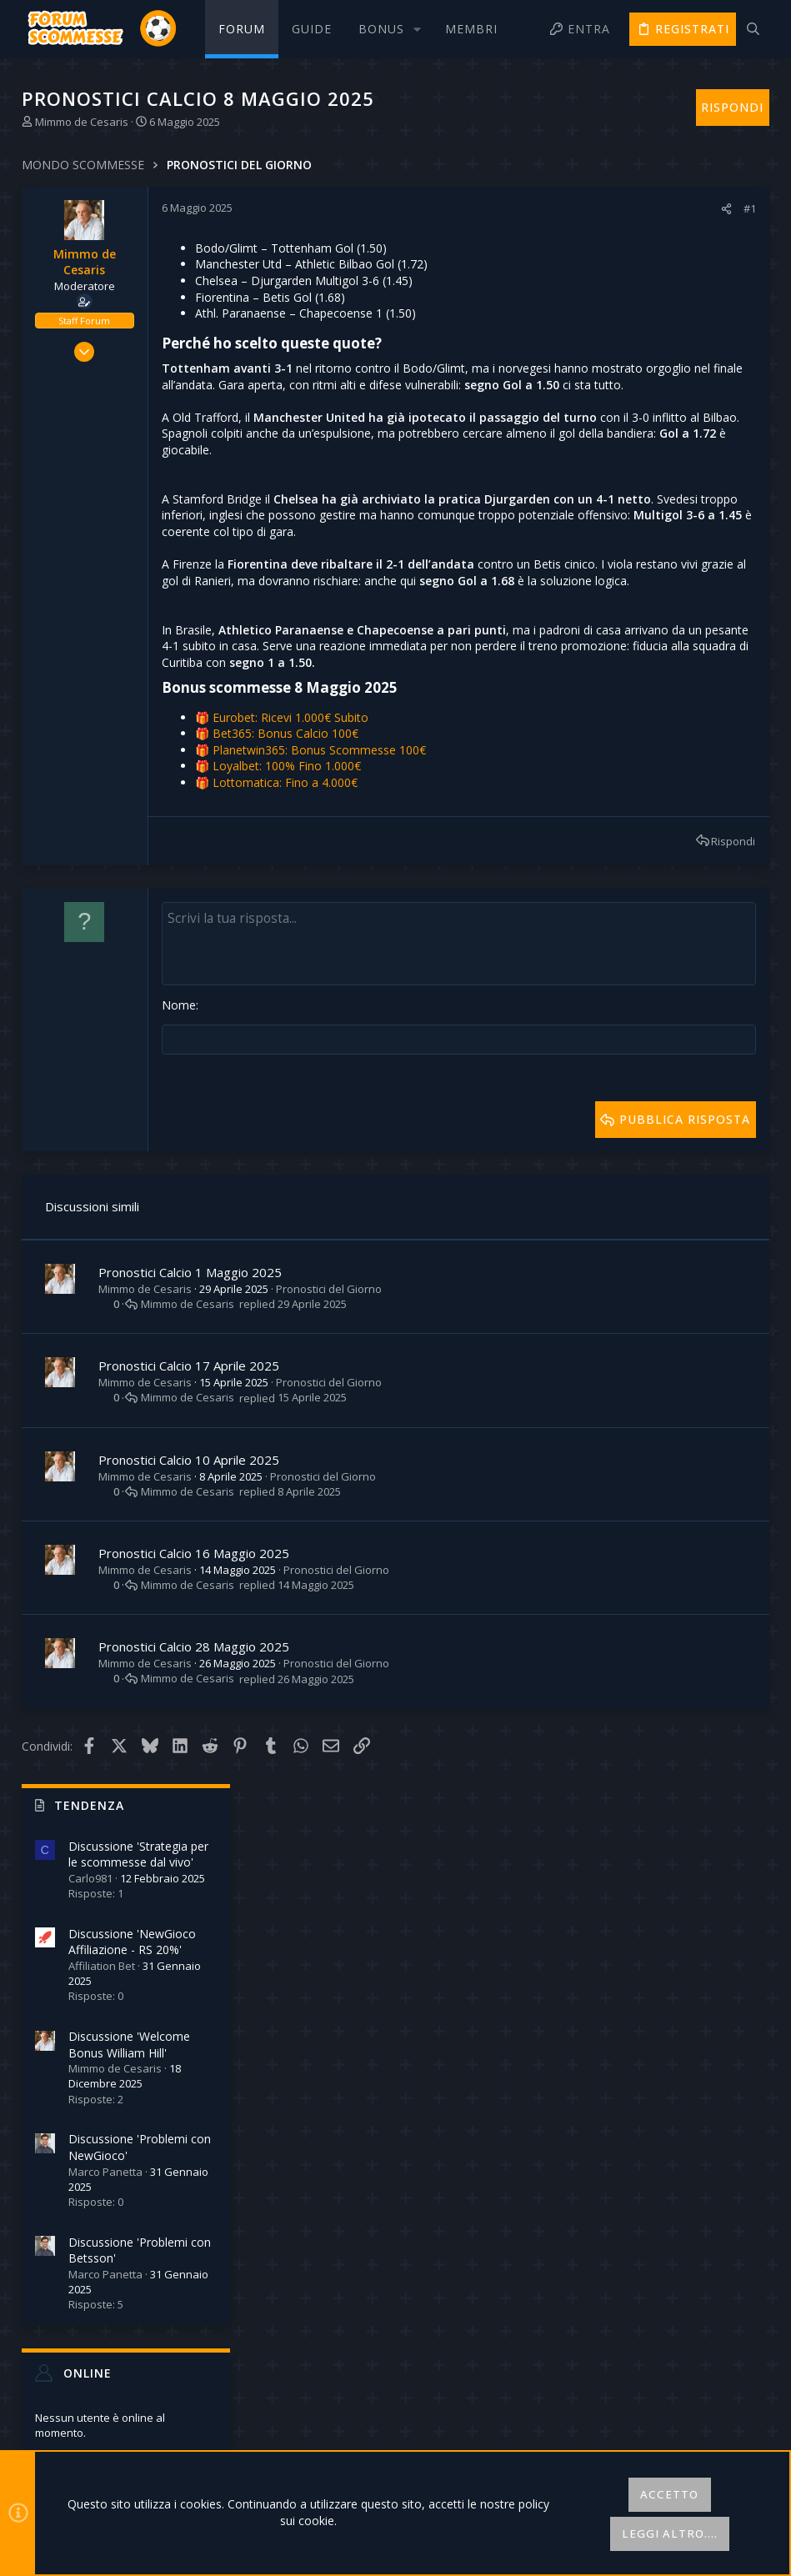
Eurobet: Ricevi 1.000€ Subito (292, 831)
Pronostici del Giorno (330, 1401)
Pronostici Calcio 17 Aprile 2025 (190, 1478)
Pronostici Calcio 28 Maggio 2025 (195, 1760)
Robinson (728, 1052)
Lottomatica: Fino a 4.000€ (286, 897)
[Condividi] (493, 209)
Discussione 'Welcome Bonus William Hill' (667, 447)
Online (625, 775)
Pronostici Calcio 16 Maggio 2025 (195, 1665)
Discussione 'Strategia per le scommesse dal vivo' (676, 257)
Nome (180, 1119)
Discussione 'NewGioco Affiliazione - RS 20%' (669, 344)
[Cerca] (753, 29)
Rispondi (500, 955)
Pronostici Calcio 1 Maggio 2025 (191, 1384)
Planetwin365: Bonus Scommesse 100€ (321, 864)
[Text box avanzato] (343, 1058)
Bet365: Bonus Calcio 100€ (287, 847)
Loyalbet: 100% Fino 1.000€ (288, 881)
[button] (388, 29)
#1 (516, 208)
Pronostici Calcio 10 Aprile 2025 (190, 1572)
